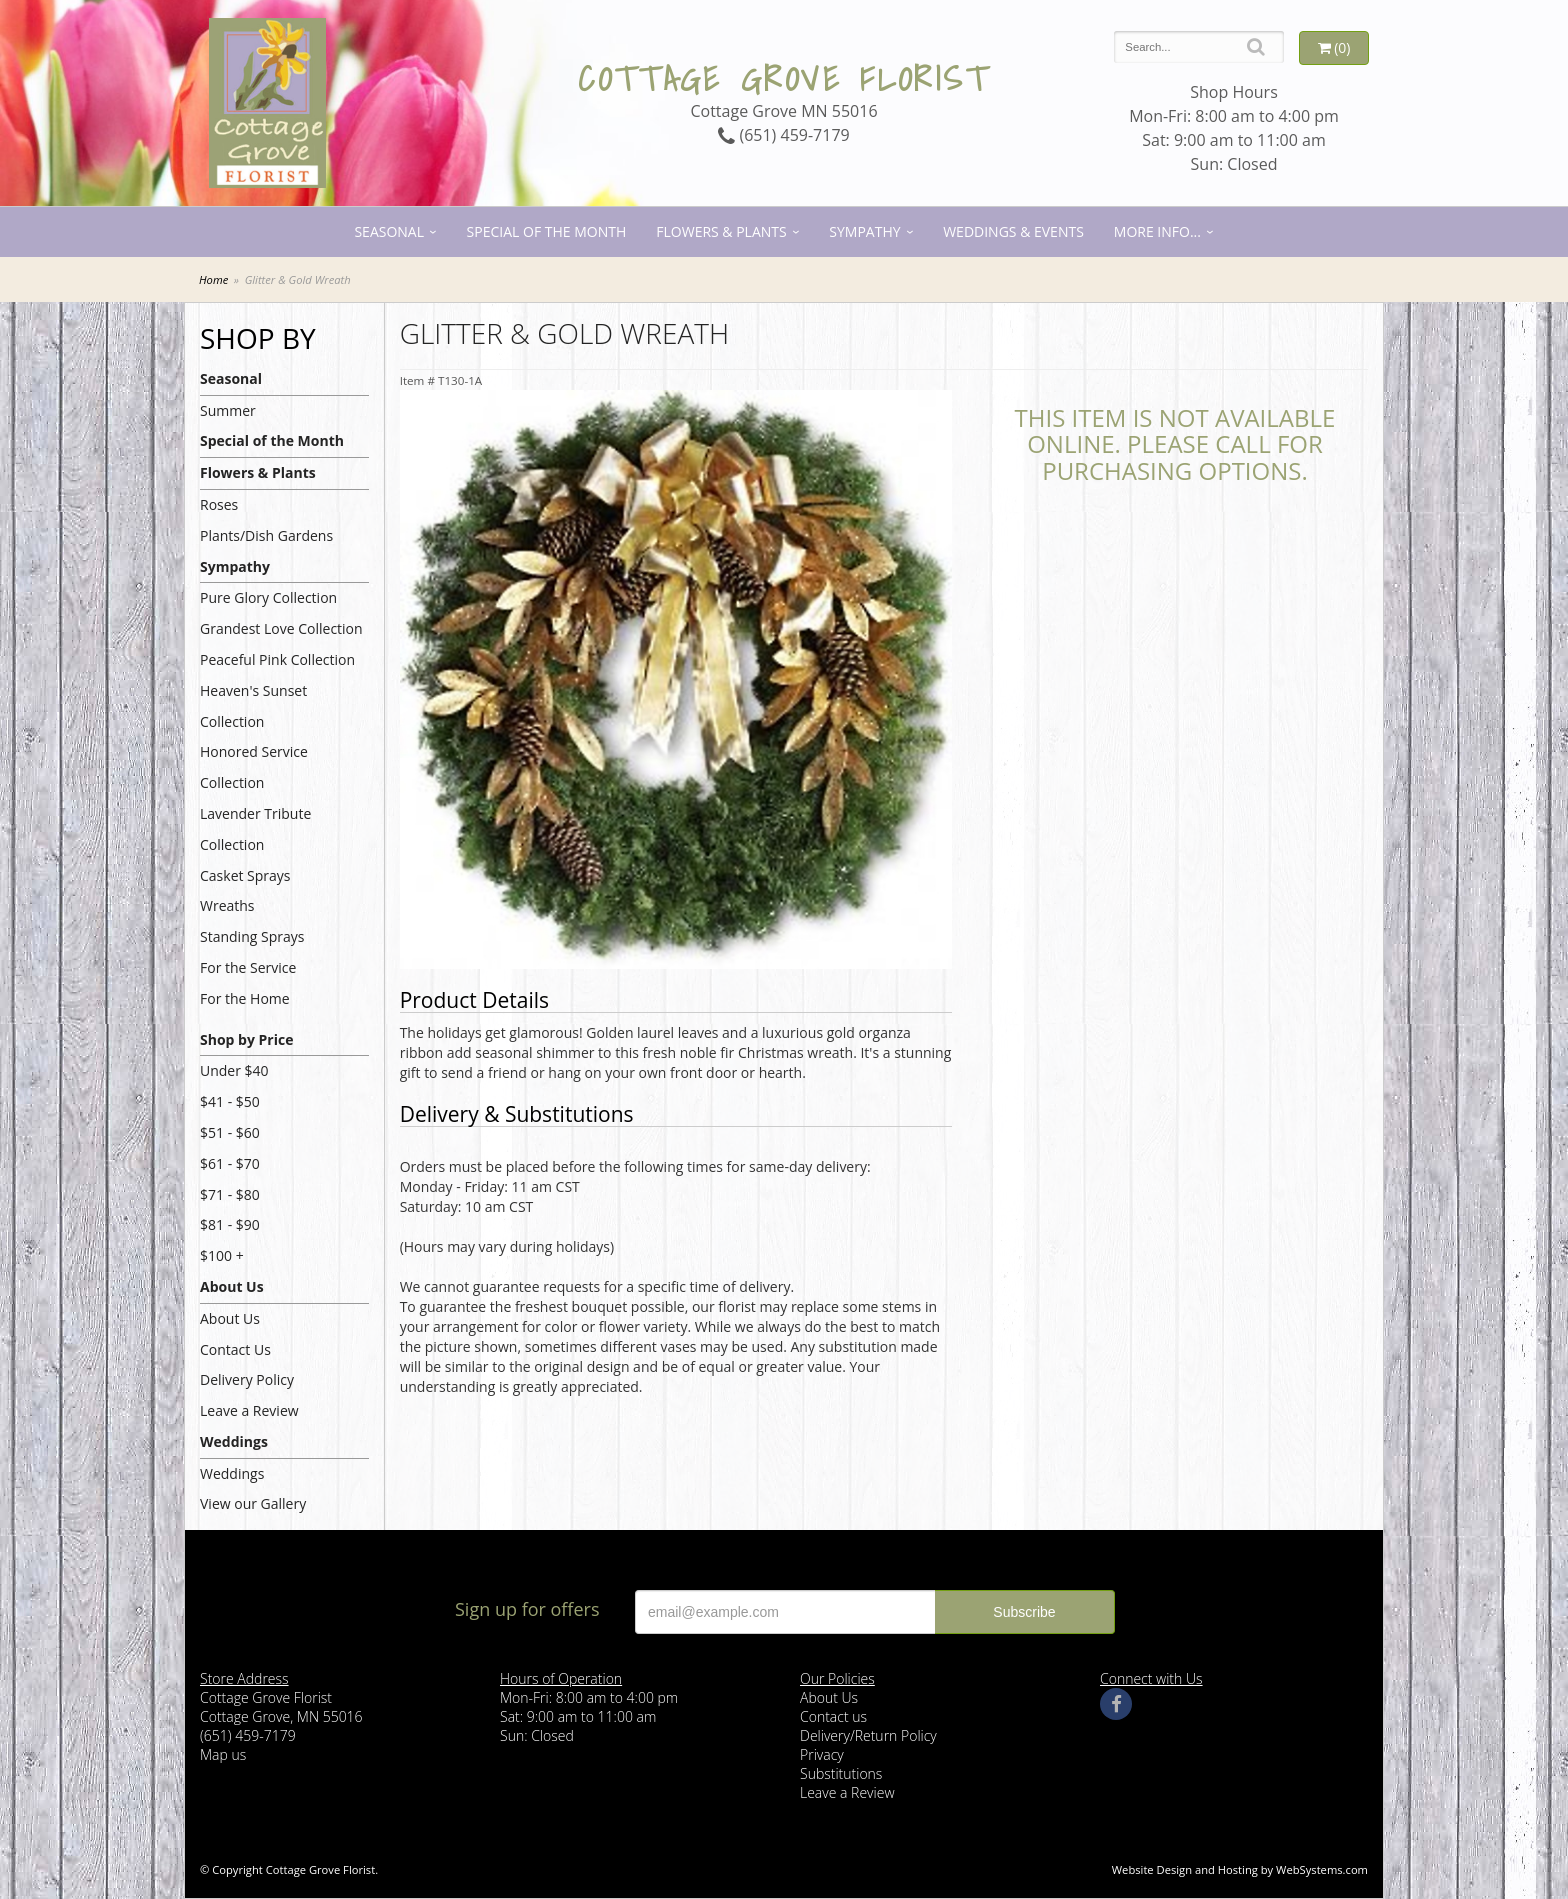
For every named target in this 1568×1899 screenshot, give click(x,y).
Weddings (234, 1441)
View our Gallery (253, 1503)
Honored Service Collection (254, 767)
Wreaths (227, 905)
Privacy (822, 1754)
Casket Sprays (245, 875)
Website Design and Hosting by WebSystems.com (1240, 1869)
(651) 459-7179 (783, 135)
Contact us (833, 1716)
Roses (219, 504)
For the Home (245, 998)
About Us (232, 1286)
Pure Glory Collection (268, 597)
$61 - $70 (230, 1163)
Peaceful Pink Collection (277, 659)
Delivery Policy (247, 1379)
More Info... (1157, 231)
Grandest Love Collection (281, 628)
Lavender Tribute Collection (255, 829)
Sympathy (864, 231)
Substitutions (841, 1773)
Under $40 (234, 1070)
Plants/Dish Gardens (266, 535)
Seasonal (389, 231)
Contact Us (235, 1349)
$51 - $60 (230, 1132)
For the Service (248, 967)
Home (213, 279)
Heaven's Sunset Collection (253, 706)
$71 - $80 (230, 1194)
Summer (228, 410)
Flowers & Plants (721, 231)
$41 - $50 (230, 1101)
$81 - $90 (230, 1224)
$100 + (222, 1255)
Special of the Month (547, 231)
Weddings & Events (1013, 231)
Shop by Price (246, 1039)
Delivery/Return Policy (868, 1735)
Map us (223, 1754)
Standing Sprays (252, 936)
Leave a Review (249, 1410)
